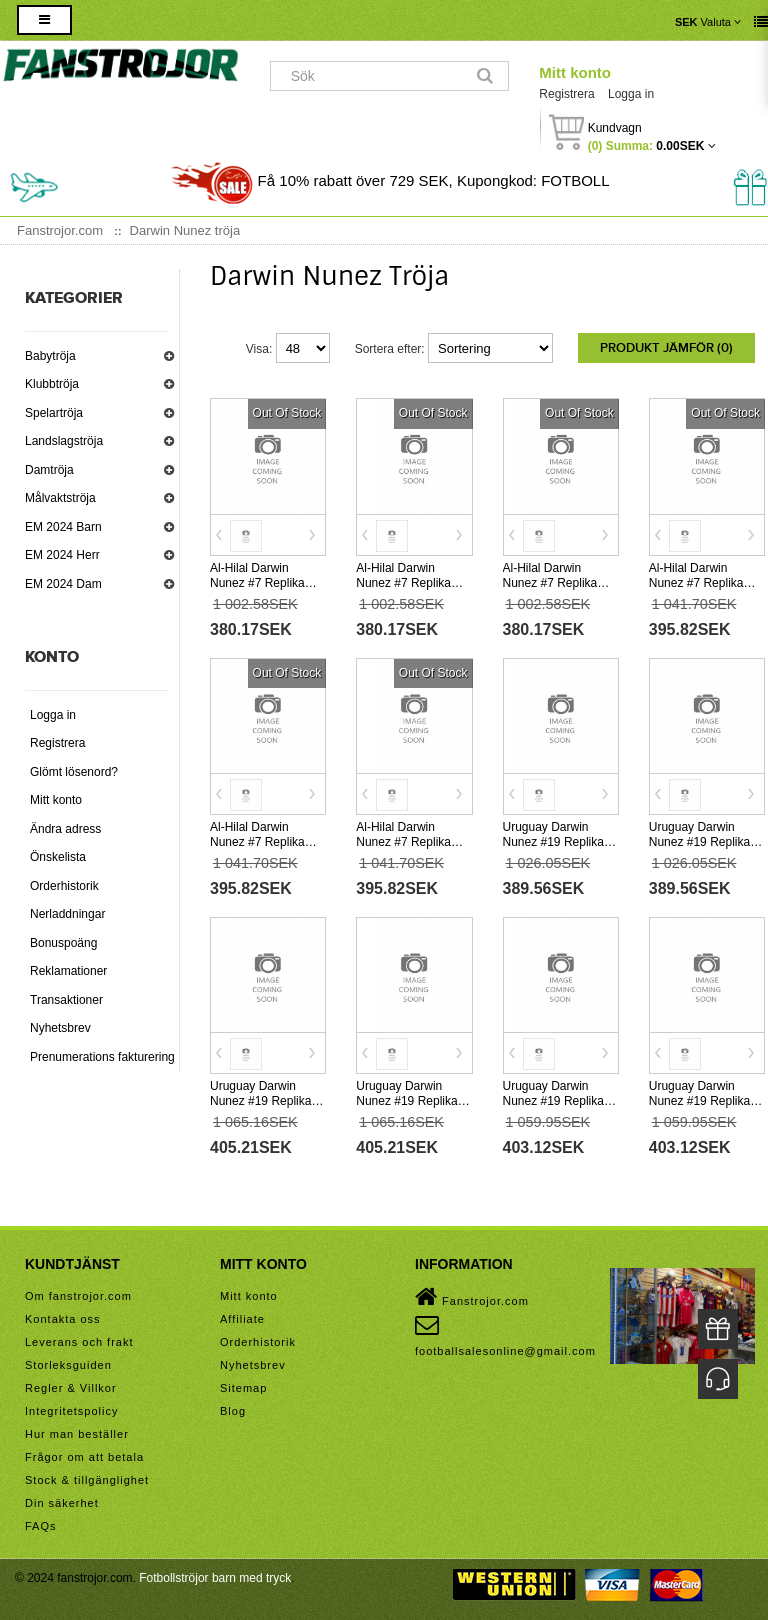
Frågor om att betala (84, 1457)
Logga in (631, 94)
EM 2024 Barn (63, 527)
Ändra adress (65, 829)
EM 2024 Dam (63, 584)
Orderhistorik (64, 886)
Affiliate (242, 1319)
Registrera (566, 94)
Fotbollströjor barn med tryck (215, 1578)
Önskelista (58, 857)
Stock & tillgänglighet (87, 1480)
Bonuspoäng (63, 943)
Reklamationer (68, 971)
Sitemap (243, 1388)
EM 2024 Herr (62, 555)
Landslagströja (64, 441)
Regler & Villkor (71, 1388)
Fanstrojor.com (472, 1297)
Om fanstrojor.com (78, 1296)
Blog (233, 1411)
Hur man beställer (77, 1434)
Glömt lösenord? (74, 772)
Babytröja (50, 356)
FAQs (41, 1526)
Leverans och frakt (79, 1342)
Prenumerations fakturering (102, 1057)
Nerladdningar (67, 914)
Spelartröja (54, 413)
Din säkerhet (62, 1503)
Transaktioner (66, 1000)
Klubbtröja (52, 384)
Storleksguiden (68, 1365)
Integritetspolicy (71, 1411)
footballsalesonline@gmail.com (505, 1335)
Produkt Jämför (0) (666, 348)
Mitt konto (575, 72)
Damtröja (49, 470)
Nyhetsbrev (60, 1028)
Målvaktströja (60, 498)
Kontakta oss (63, 1319)
